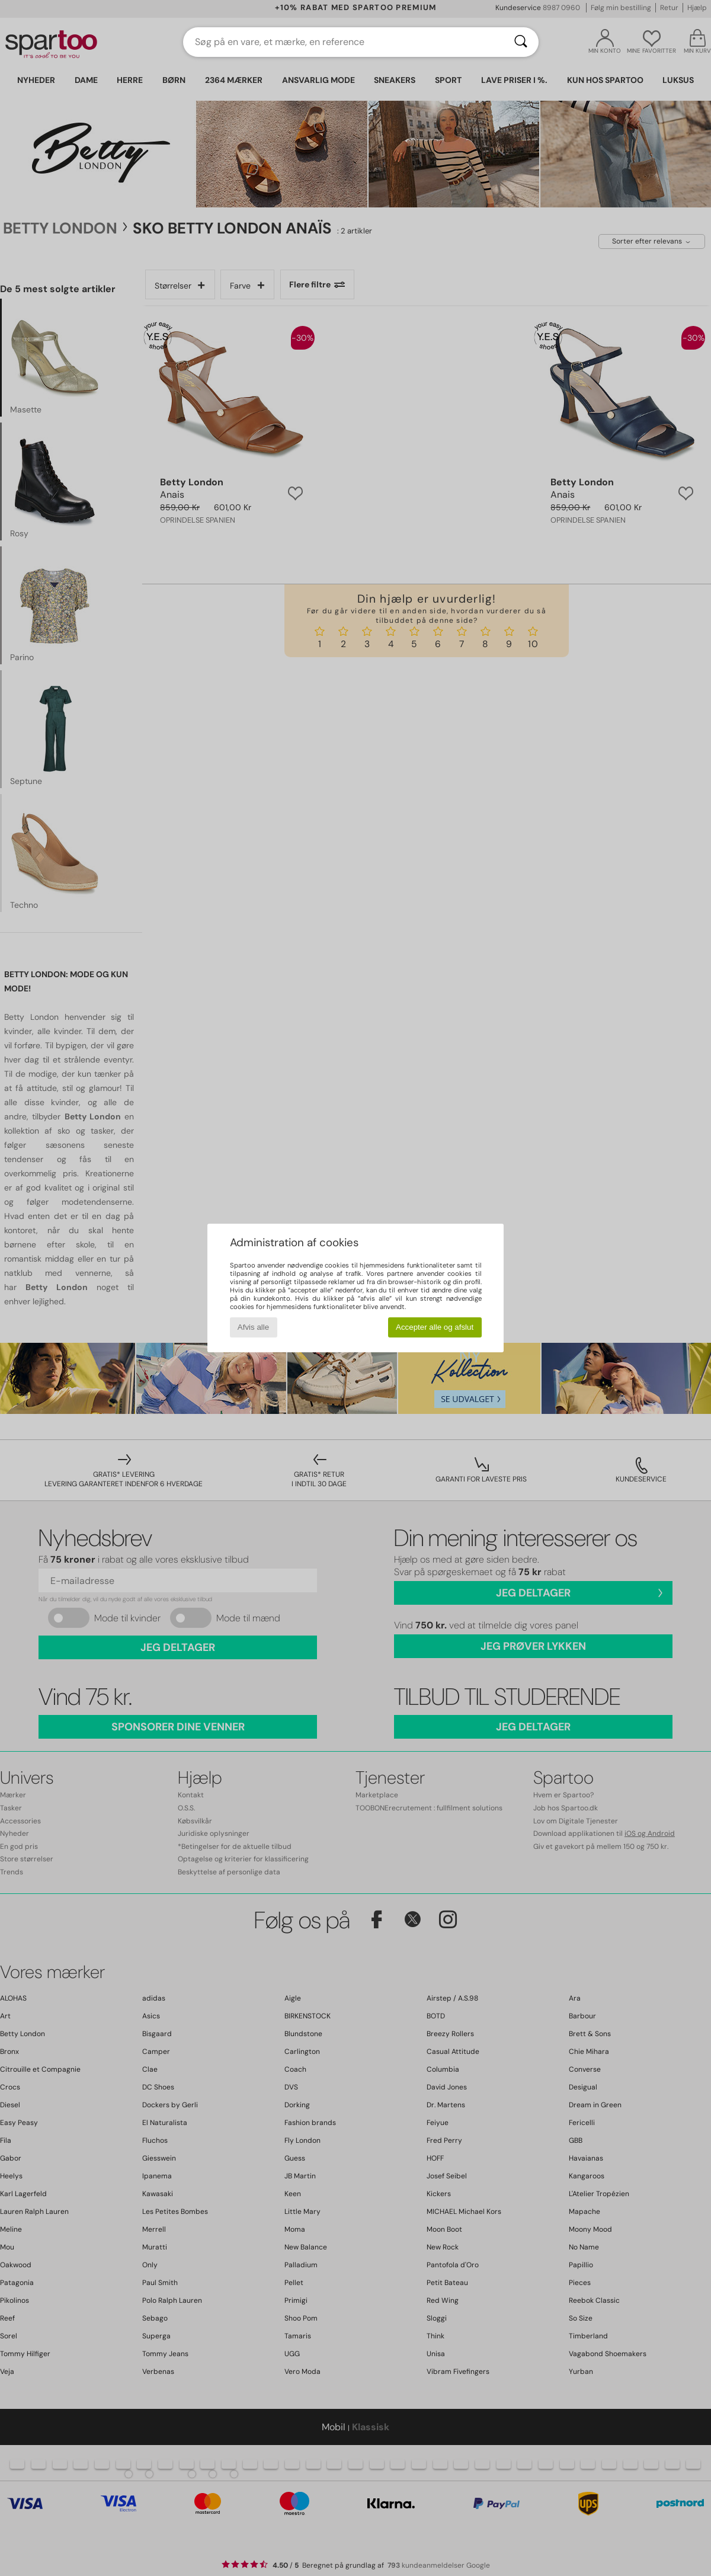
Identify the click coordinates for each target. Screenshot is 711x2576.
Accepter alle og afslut (434, 1327)
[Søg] (521, 42)
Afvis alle (253, 1327)
